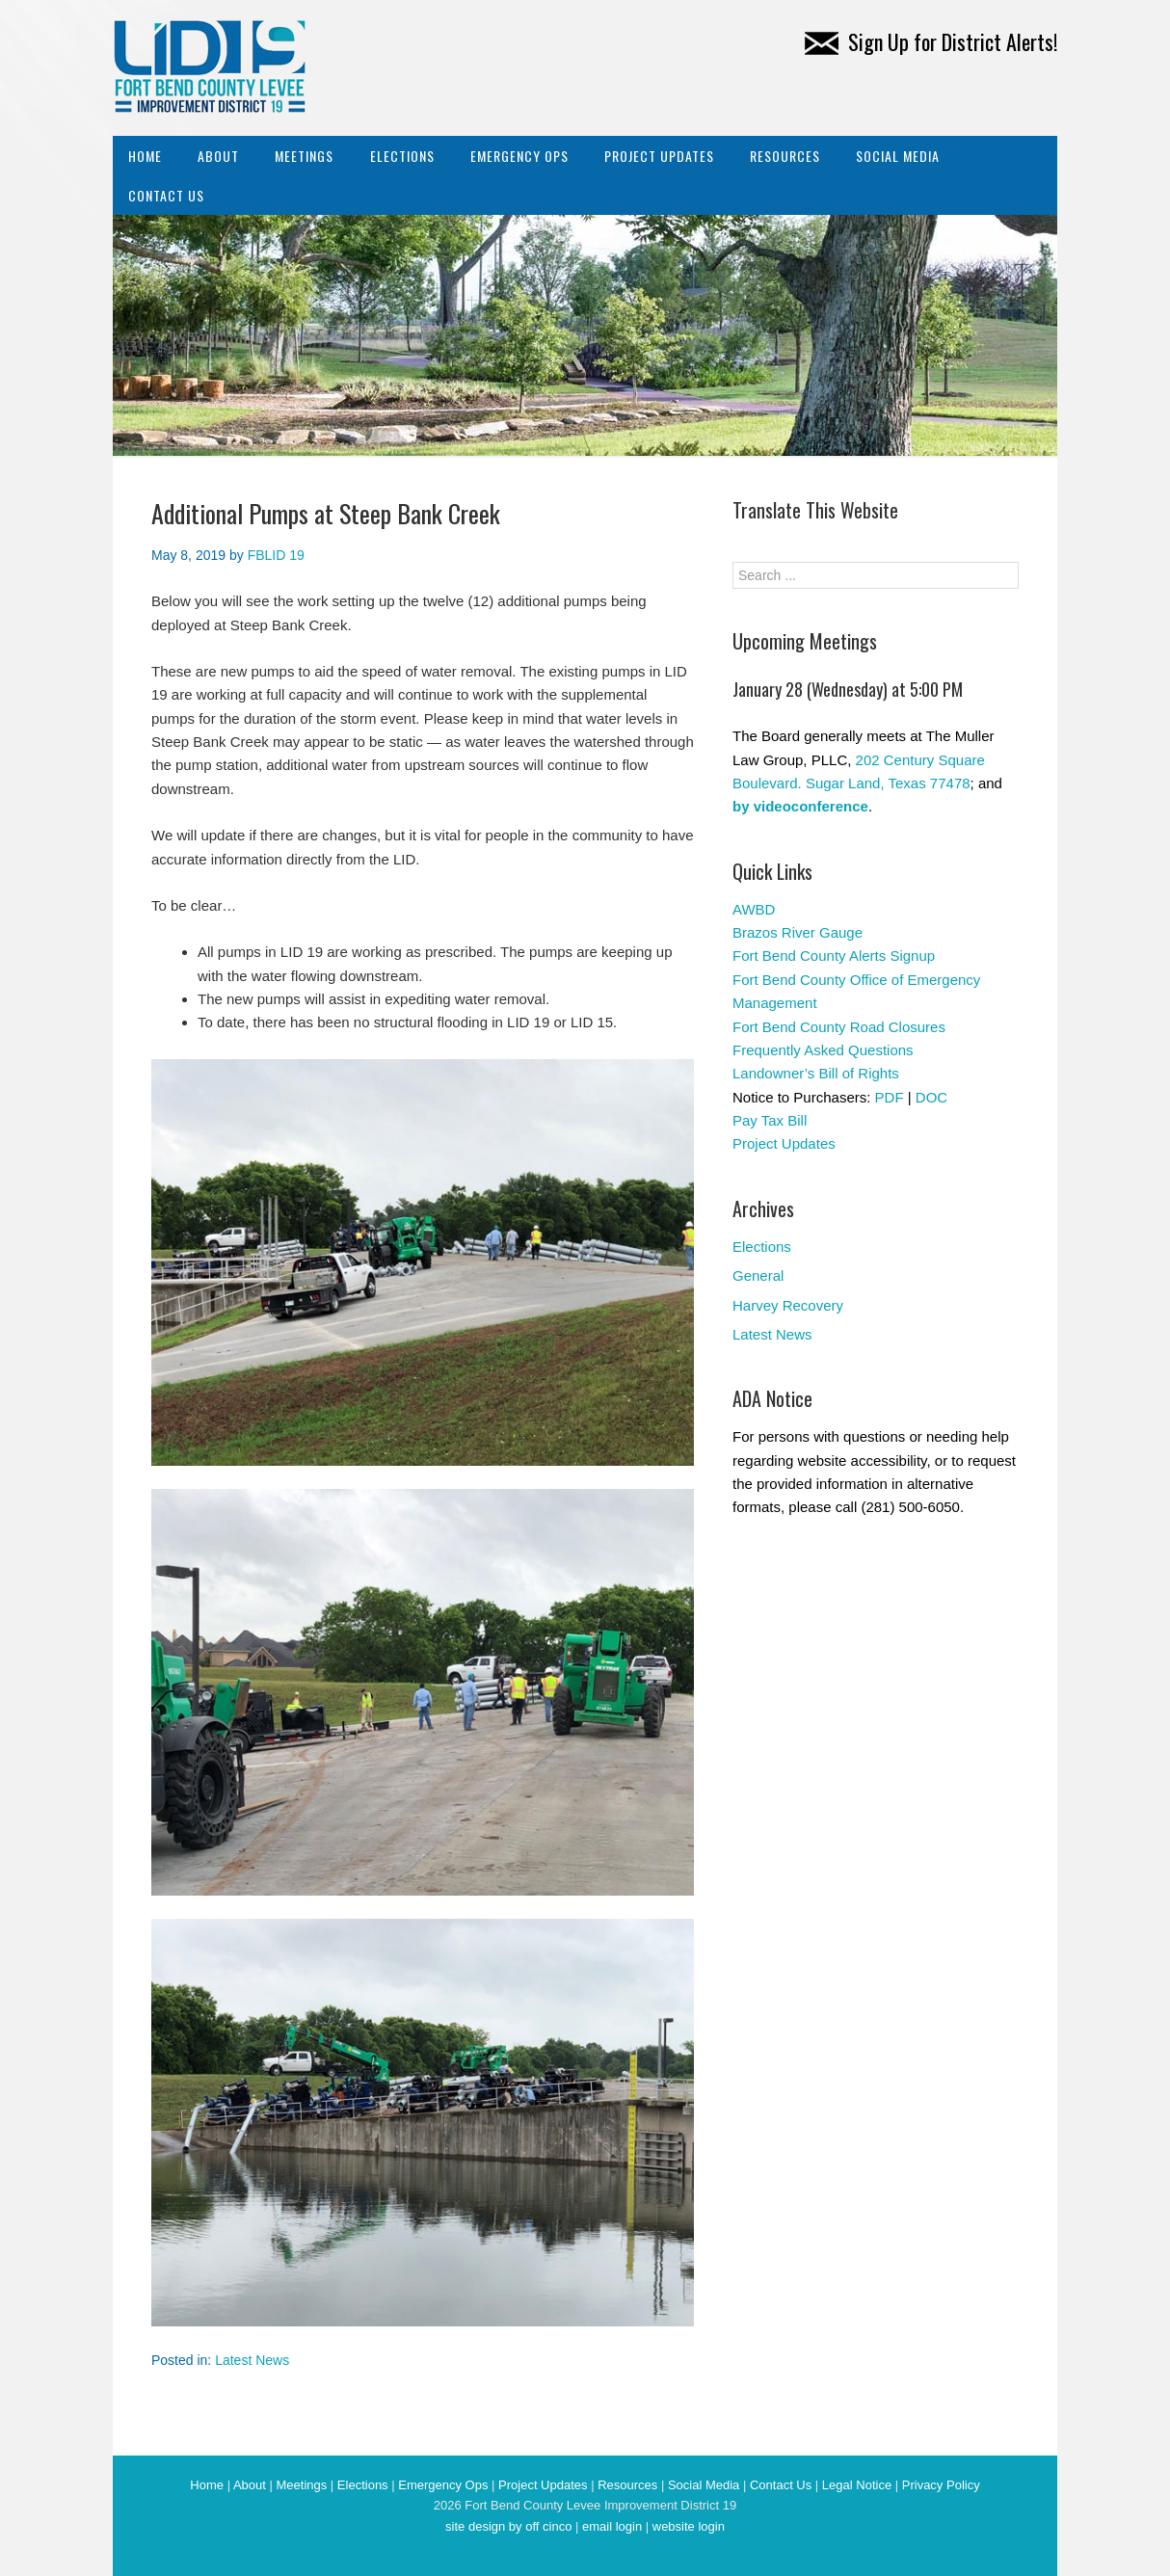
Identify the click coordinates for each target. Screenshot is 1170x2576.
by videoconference (800, 806)
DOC (931, 1097)
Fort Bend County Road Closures (838, 1027)
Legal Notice (856, 2485)
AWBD (753, 909)
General (758, 1275)
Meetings (304, 156)
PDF (889, 1097)
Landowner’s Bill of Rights (815, 1073)
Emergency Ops (519, 156)
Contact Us (166, 195)
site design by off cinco (508, 2526)
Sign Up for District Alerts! (931, 41)
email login (612, 2526)
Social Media (898, 156)
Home (145, 156)
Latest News (252, 2360)
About (218, 156)
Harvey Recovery (787, 1305)
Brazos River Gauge (797, 932)
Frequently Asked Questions (823, 1050)
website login (688, 2526)
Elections (402, 156)
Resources (785, 156)
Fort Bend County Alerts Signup (833, 955)
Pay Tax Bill (769, 1120)
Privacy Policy (941, 2485)
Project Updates (659, 156)
